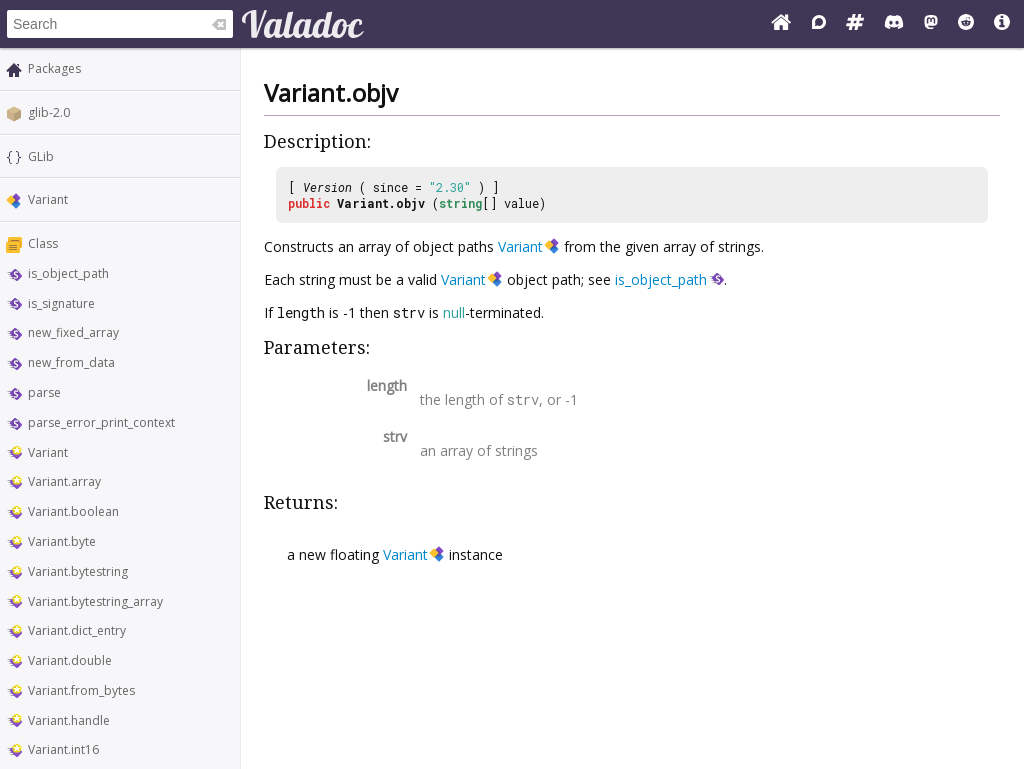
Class (43, 243)
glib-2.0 (49, 112)
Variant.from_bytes (81, 690)
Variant (48, 199)
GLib (41, 156)
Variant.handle (69, 720)
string (460, 203)
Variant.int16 (63, 749)
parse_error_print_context (101, 422)
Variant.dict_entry (77, 630)
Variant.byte (62, 541)
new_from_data (71, 362)
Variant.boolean (73, 511)
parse (44, 392)
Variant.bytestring (78, 571)
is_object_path (68, 273)
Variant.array (64, 481)
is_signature (61, 303)
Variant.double (70, 660)
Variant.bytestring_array (95, 601)
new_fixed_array (73, 332)
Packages (54, 68)
